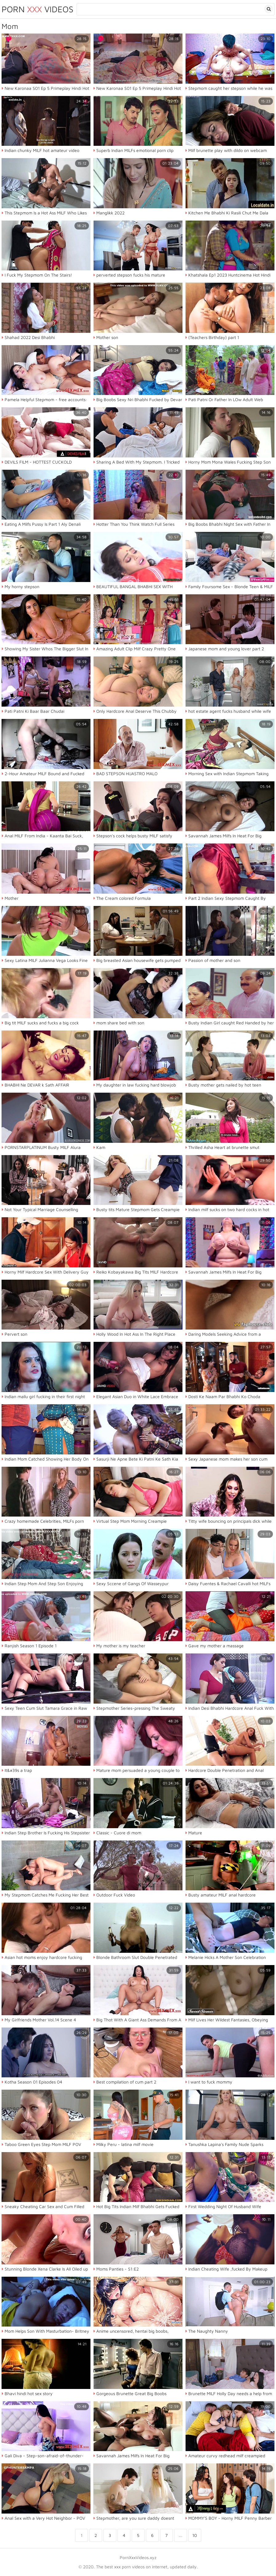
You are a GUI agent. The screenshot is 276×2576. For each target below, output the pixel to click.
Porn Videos (38, 9)
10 (194, 2535)
